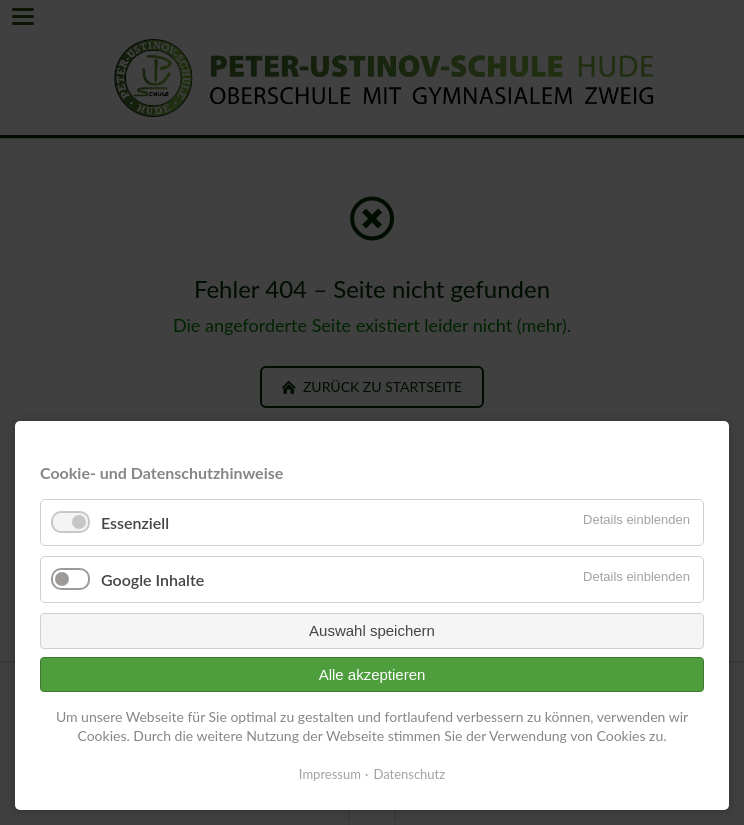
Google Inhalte (152, 579)
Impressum (330, 774)
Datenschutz (409, 774)
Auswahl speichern (372, 630)
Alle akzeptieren (372, 674)
